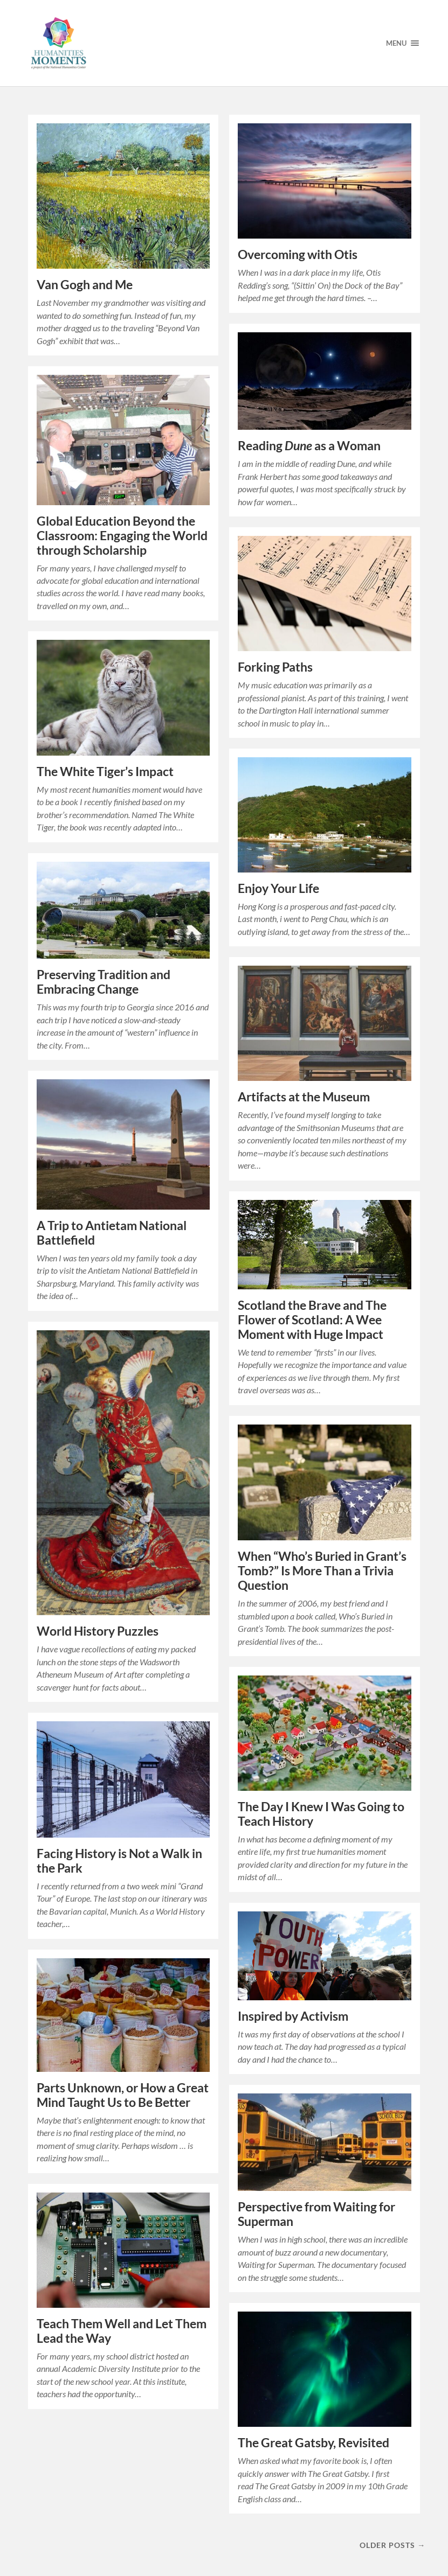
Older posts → (392, 2545)
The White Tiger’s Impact (105, 771)
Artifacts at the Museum (304, 1097)
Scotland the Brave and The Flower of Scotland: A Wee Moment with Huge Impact (312, 1320)
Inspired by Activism (293, 2016)
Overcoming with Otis (297, 254)
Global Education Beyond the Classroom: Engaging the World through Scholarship (122, 535)
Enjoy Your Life (278, 888)
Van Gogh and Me (85, 284)
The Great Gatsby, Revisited (313, 2442)
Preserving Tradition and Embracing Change (103, 981)
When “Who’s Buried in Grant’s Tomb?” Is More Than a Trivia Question (322, 1571)
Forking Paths (275, 667)
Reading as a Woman (309, 445)
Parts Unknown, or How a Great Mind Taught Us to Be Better (123, 2095)
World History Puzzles (97, 1631)
